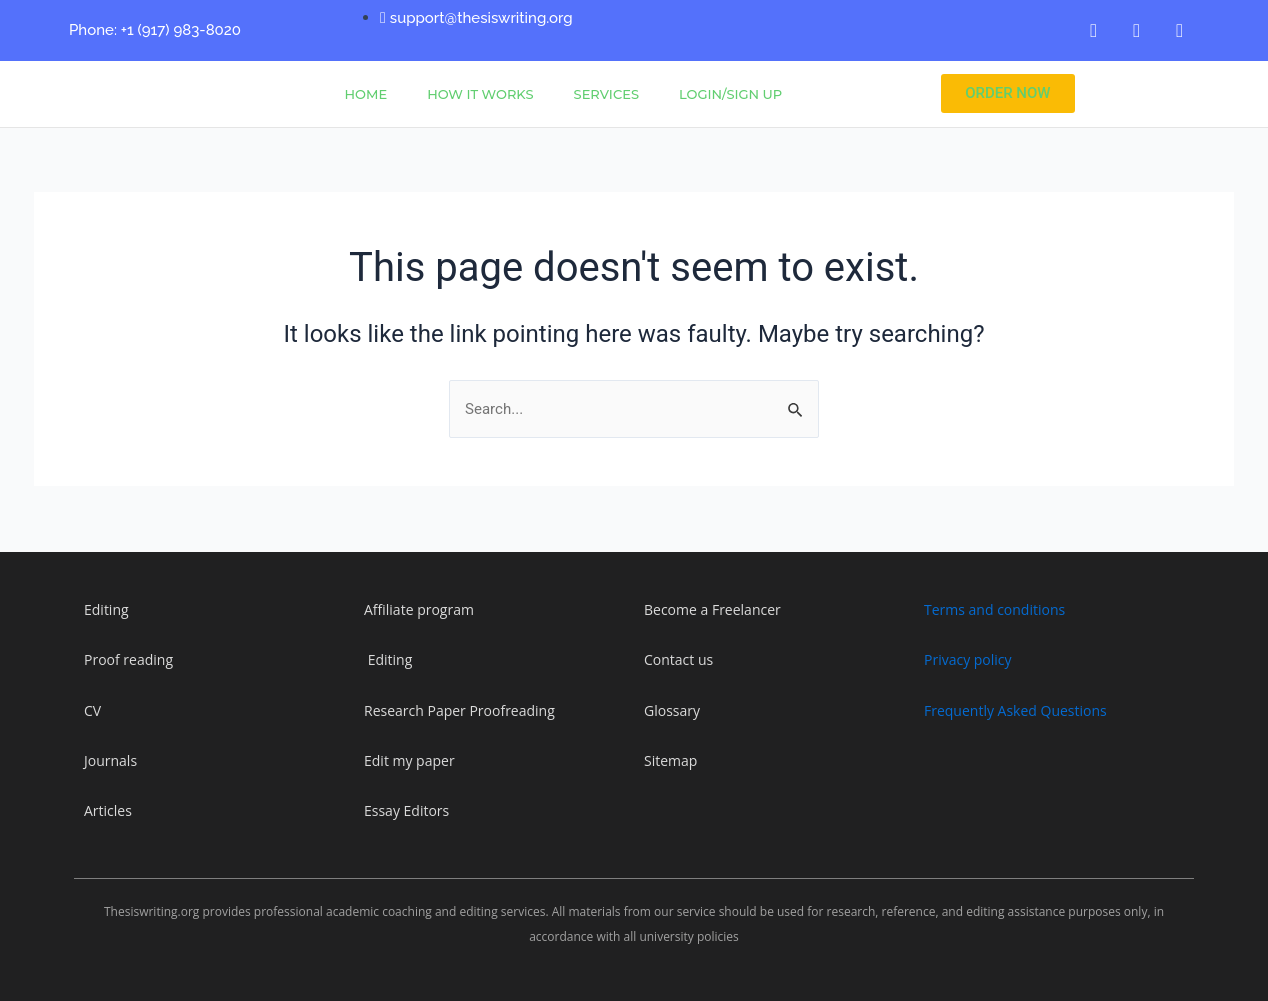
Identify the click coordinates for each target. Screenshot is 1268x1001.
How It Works (480, 94)
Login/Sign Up (730, 94)
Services (606, 94)
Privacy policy (968, 659)
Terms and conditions (994, 609)
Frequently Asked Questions (1015, 710)
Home (366, 94)
